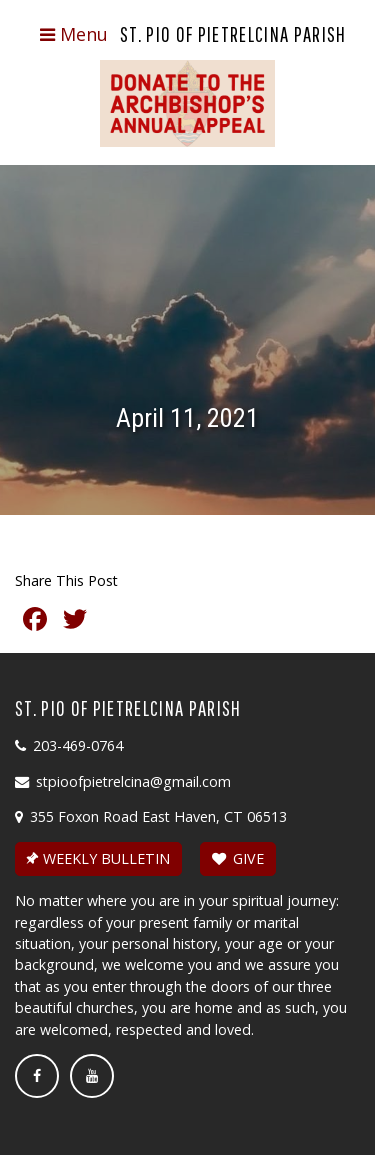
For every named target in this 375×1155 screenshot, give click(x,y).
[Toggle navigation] (73, 35)
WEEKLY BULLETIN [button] (96, 858)
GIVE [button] (238, 858)
